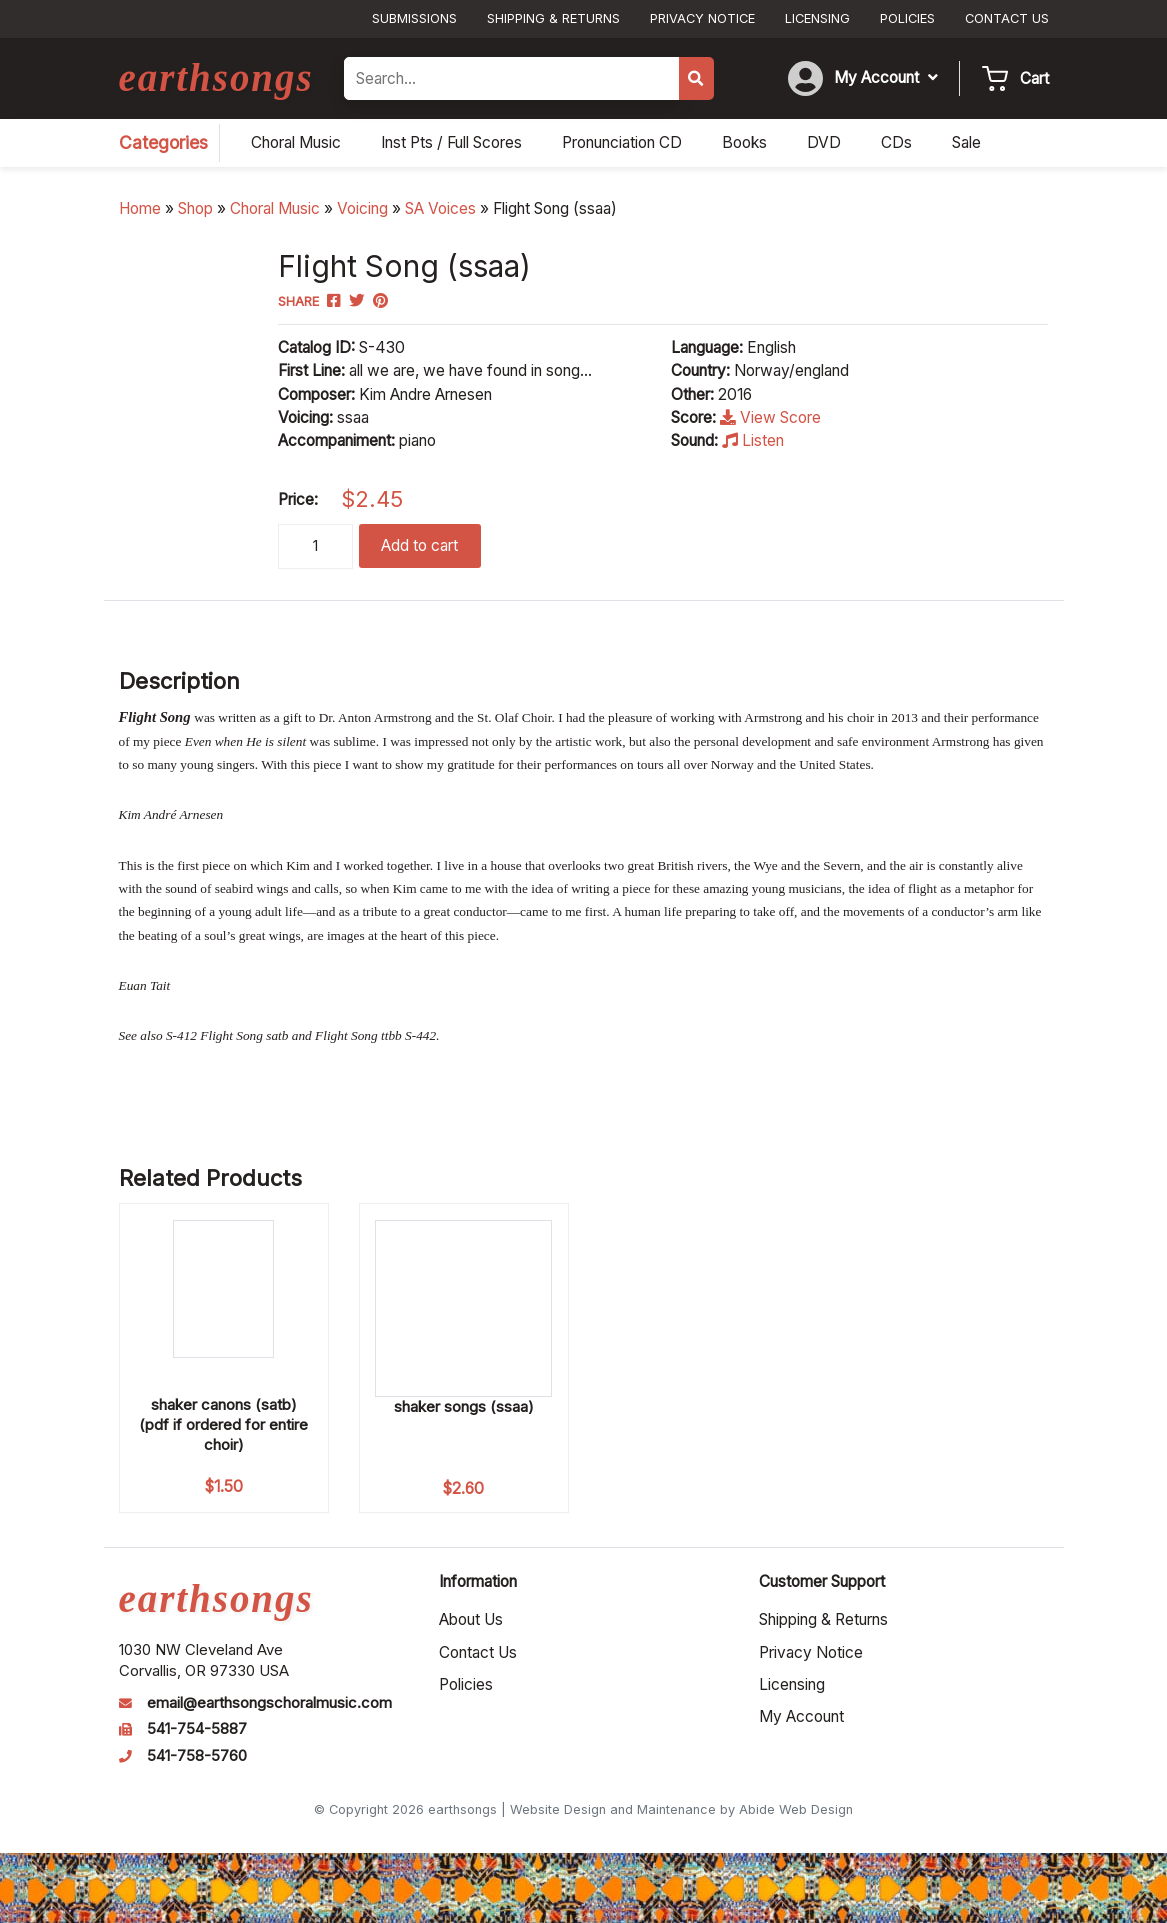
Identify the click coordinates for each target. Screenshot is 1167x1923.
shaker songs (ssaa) (464, 1406)
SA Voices (440, 208)
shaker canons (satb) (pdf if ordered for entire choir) (223, 1424)
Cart (1034, 78)
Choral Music (275, 208)
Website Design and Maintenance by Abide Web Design (681, 1809)
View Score (770, 417)
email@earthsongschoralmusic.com (269, 1703)
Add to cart (419, 545)
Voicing (362, 208)
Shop (195, 208)
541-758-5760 (197, 1756)
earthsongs (216, 77)
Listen (753, 440)
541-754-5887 (197, 1729)
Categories (163, 142)
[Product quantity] (315, 546)
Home (140, 208)
